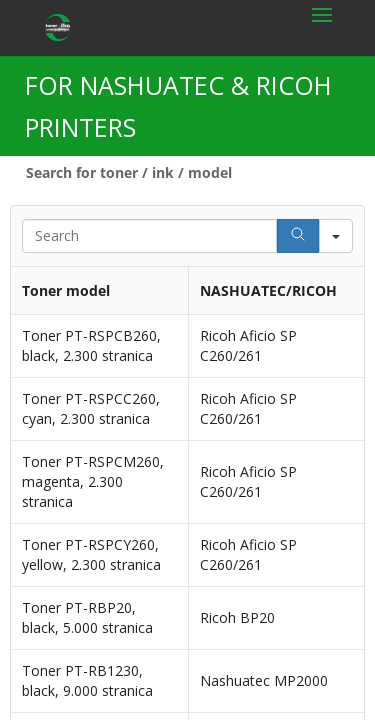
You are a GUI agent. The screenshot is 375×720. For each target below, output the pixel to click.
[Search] (298, 236)
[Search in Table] (149, 236)
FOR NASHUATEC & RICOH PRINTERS (178, 106)
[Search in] (336, 236)
